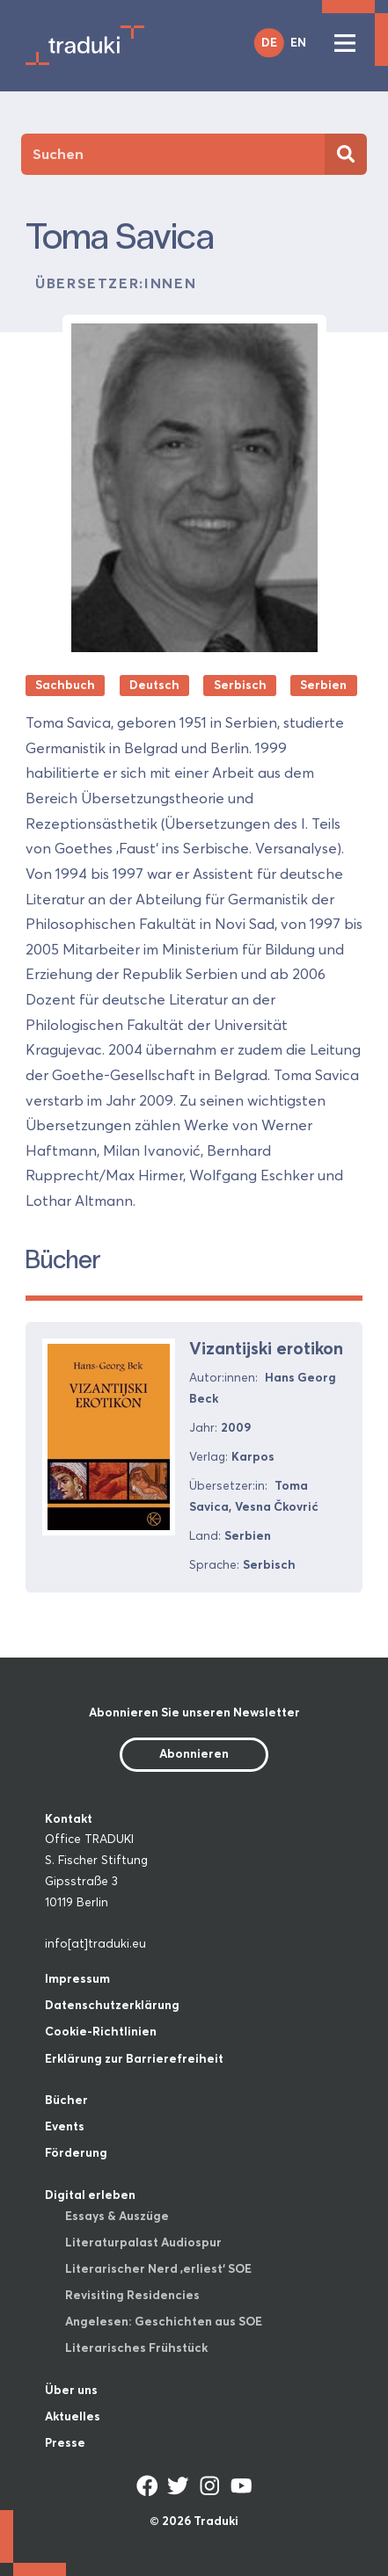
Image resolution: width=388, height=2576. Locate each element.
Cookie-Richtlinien (101, 2031)
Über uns (71, 2390)
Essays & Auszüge (117, 2216)
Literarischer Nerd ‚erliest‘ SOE (158, 2268)
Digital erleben (90, 2195)
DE (269, 42)
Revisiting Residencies (132, 2295)
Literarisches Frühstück (136, 2347)
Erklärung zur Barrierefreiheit (134, 2058)
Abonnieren (194, 1753)
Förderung (76, 2152)
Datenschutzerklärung (112, 2005)
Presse (65, 2442)
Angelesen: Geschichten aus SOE (163, 2321)
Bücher (66, 2100)
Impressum (77, 1978)
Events (64, 2126)
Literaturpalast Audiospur (143, 2242)
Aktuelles (72, 2416)
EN (298, 42)
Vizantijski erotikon (266, 1348)
